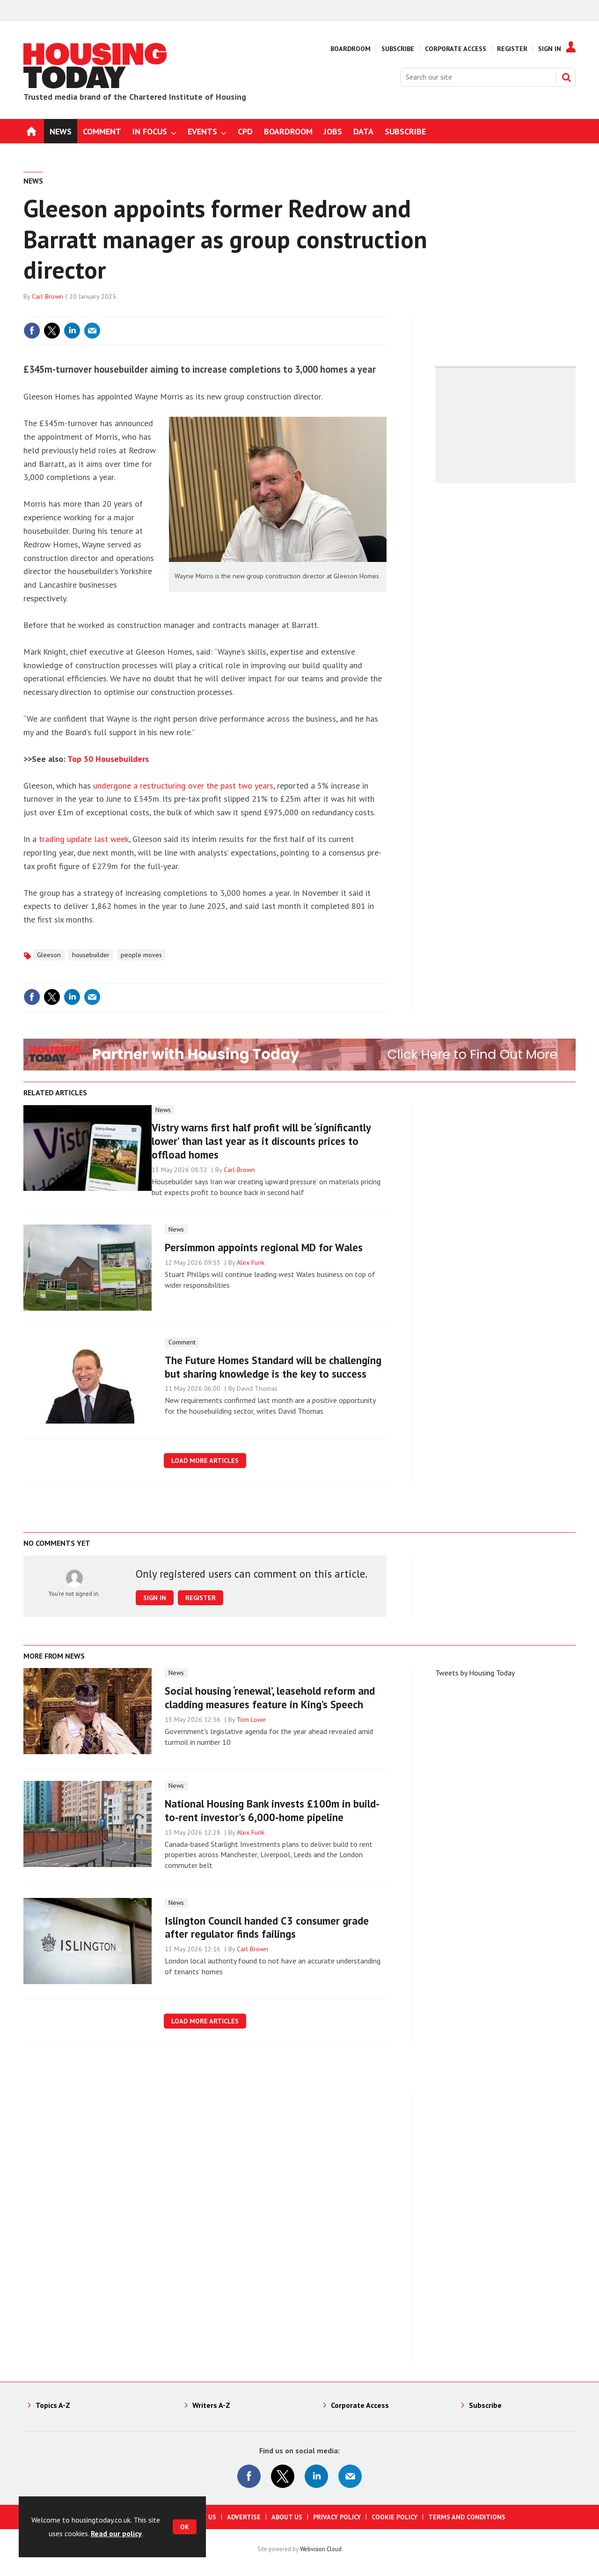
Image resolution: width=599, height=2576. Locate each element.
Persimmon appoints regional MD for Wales (264, 1247)
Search (566, 77)
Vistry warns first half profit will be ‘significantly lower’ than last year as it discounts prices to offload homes (261, 1141)
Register (512, 48)
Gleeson (49, 955)
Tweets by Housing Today (475, 1672)
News (33, 180)
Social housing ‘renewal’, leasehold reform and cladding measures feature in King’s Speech (270, 1697)
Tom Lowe (251, 1719)
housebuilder (91, 955)
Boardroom (350, 48)
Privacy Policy (337, 2517)
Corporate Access (455, 48)
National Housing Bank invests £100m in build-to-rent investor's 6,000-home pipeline (272, 1810)
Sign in (154, 1598)
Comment (182, 1342)
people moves (141, 955)
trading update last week (84, 839)
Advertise (244, 2517)
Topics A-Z (53, 2405)
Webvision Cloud (321, 2549)
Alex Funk (251, 1262)
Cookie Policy (394, 2517)
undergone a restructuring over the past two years (183, 785)
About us (286, 2517)
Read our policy (116, 2533)
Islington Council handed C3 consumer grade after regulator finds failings (267, 1927)
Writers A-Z (211, 2405)
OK (184, 2527)
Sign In (549, 48)
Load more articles (205, 1460)
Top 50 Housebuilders (108, 758)
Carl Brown (47, 296)
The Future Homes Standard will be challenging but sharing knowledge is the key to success (273, 1366)
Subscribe (397, 48)
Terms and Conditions (466, 2517)
